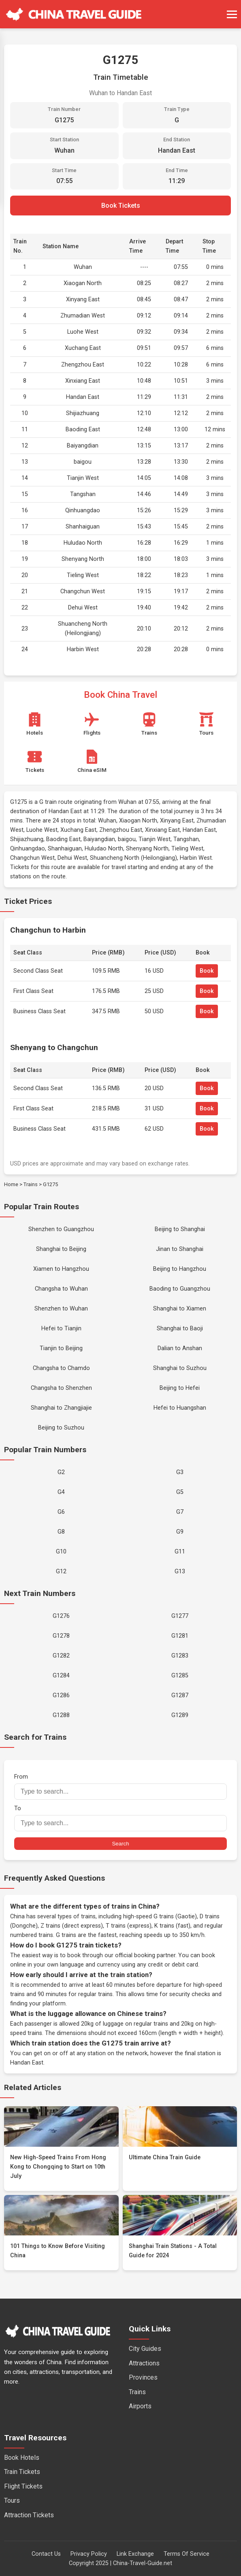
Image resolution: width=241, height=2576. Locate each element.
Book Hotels (21, 2457)
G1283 (179, 1655)
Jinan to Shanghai (179, 1249)
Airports (140, 2406)
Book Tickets (120, 205)
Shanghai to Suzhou (180, 1368)
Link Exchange (135, 2553)
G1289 (179, 1715)
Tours (12, 2500)
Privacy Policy (88, 2553)
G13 (180, 1571)
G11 (180, 1551)
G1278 (61, 1635)
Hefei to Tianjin (61, 1328)
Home (11, 1184)
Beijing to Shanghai (180, 1229)
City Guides (145, 2348)
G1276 (61, 1616)
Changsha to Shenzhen (61, 1388)
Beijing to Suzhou (61, 1427)
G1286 (61, 1695)
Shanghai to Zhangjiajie (61, 1407)
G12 (61, 1571)
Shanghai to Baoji (180, 1328)
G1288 (61, 1715)
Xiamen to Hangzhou (61, 1269)
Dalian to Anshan (180, 1348)
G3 (179, 1472)
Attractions (144, 2363)
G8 (61, 1531)
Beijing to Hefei (180, 1388)
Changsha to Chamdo (61, 1368)
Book (207, 970)
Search (120, 1844)
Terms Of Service (186, 2553)
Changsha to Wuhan (61, 1288)
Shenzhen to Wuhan (61, 1308)
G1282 (61, 1655)
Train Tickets (22, 2472)
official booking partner (145, 1955)
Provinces (143, 2377)
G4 (61, 1492)
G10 (61, 1551)
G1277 (179, 1616)
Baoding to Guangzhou (179, 1288)
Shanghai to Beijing (61, 1249)
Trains (30, 1184)
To (120, 1818)
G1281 (179, 1635)
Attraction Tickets (29, 2515)
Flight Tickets (23, 2486)
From (120, 1786)
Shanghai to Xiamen (179, 1308)
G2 (61, 1472)
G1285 (179, 1675)
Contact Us (46, 2553)
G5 (179, 1492)
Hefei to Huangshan (180, 1407)
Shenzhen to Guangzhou (61, 1229)
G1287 (179, 1695)
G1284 (61, 1675)
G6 (61, 1512)
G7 (179, 1512)
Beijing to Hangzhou (179, 1269)
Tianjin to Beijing (61, 1348)
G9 (179, 1531)
